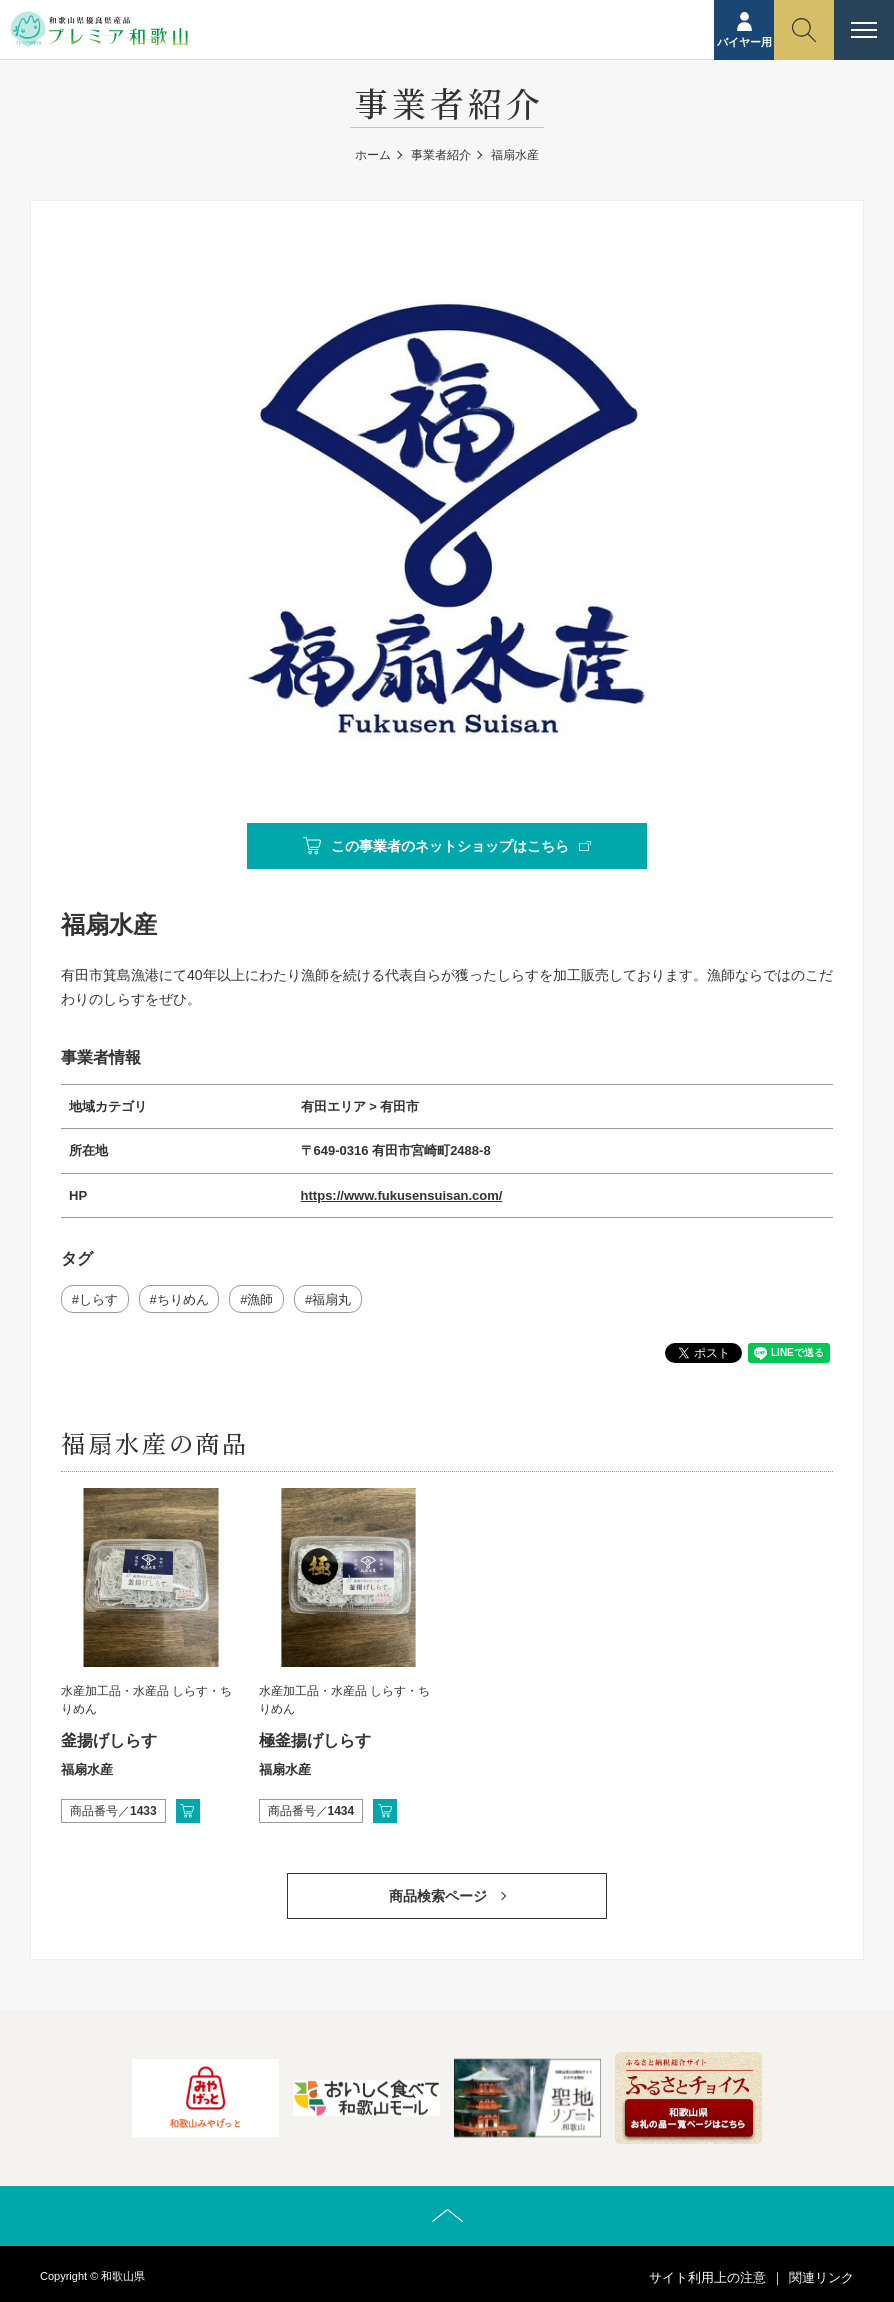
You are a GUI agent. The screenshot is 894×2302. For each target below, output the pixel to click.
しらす (98, 1299)
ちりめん (183, 1299)
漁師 (260, 1299)
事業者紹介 (441, 155)
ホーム (373, 155)
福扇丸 (331, 1299)
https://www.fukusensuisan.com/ (402, 1195)
